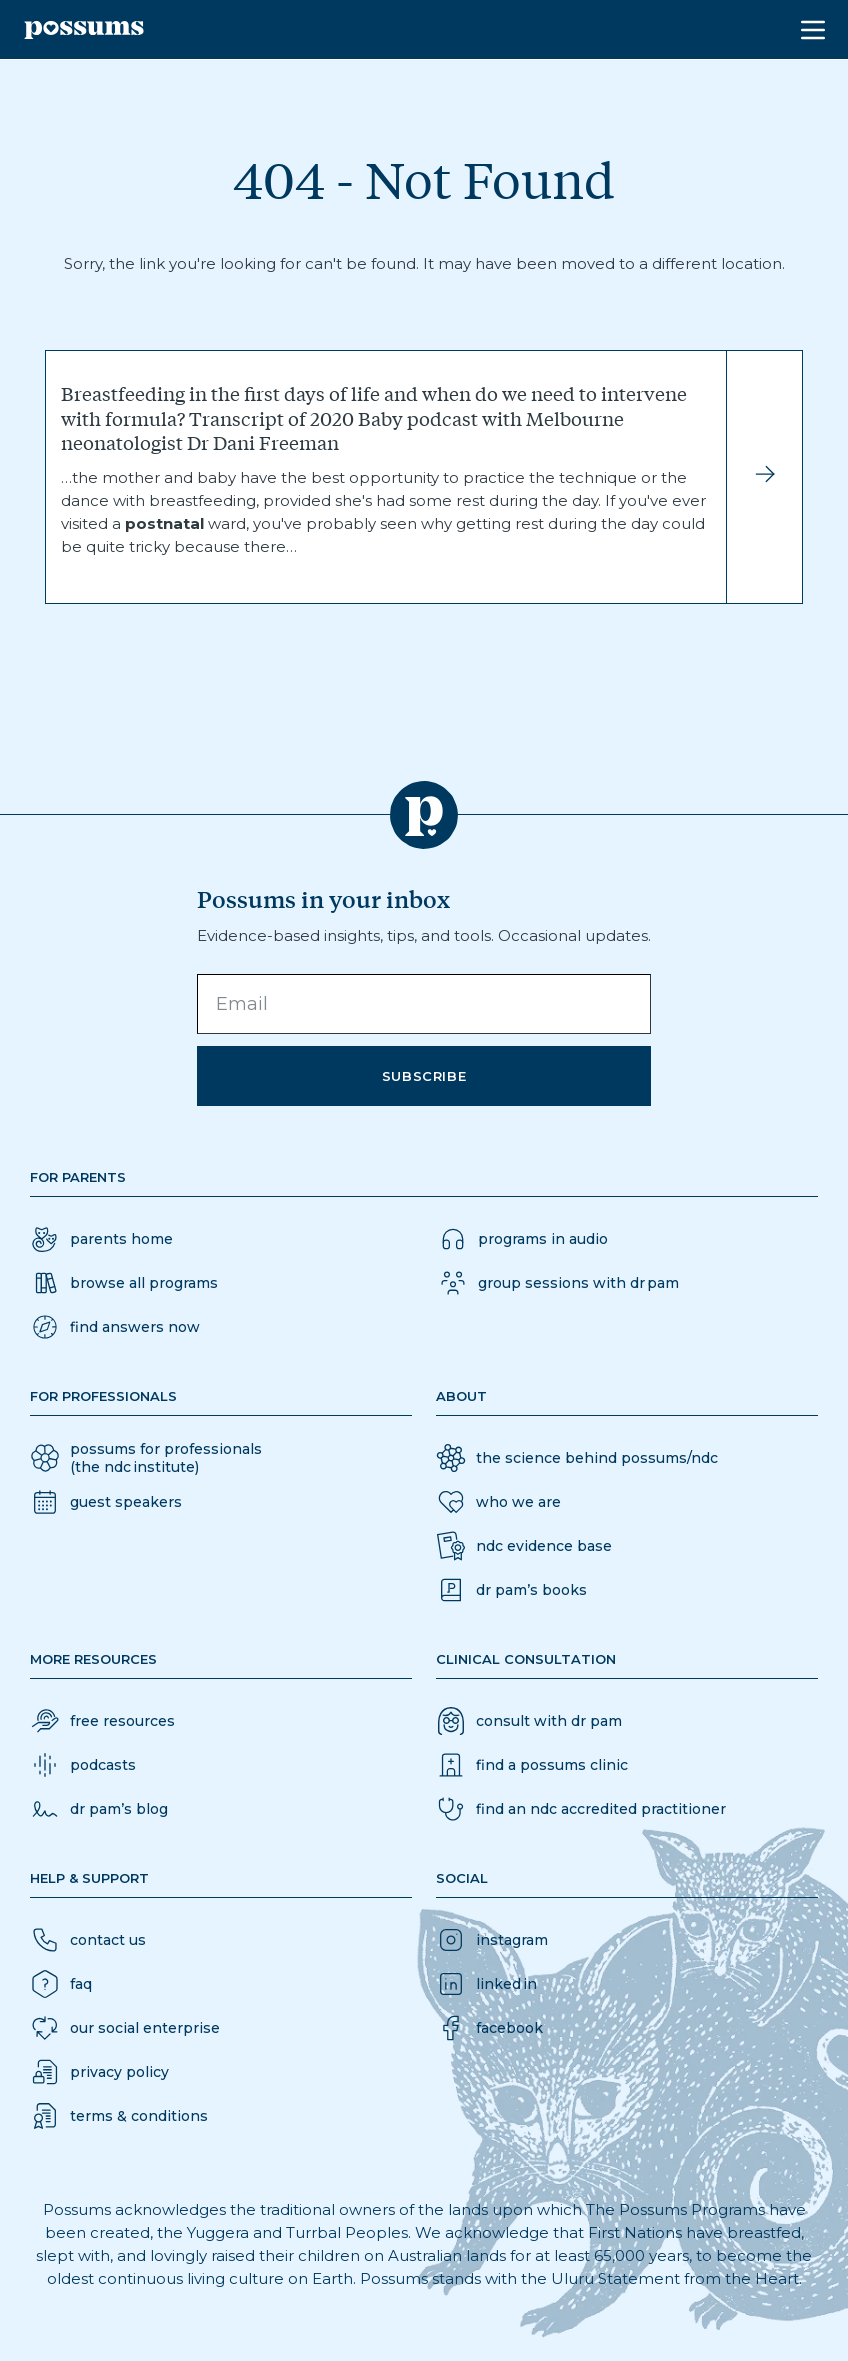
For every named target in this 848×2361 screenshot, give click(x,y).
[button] (115, 1327)
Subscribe (424, 1076)
